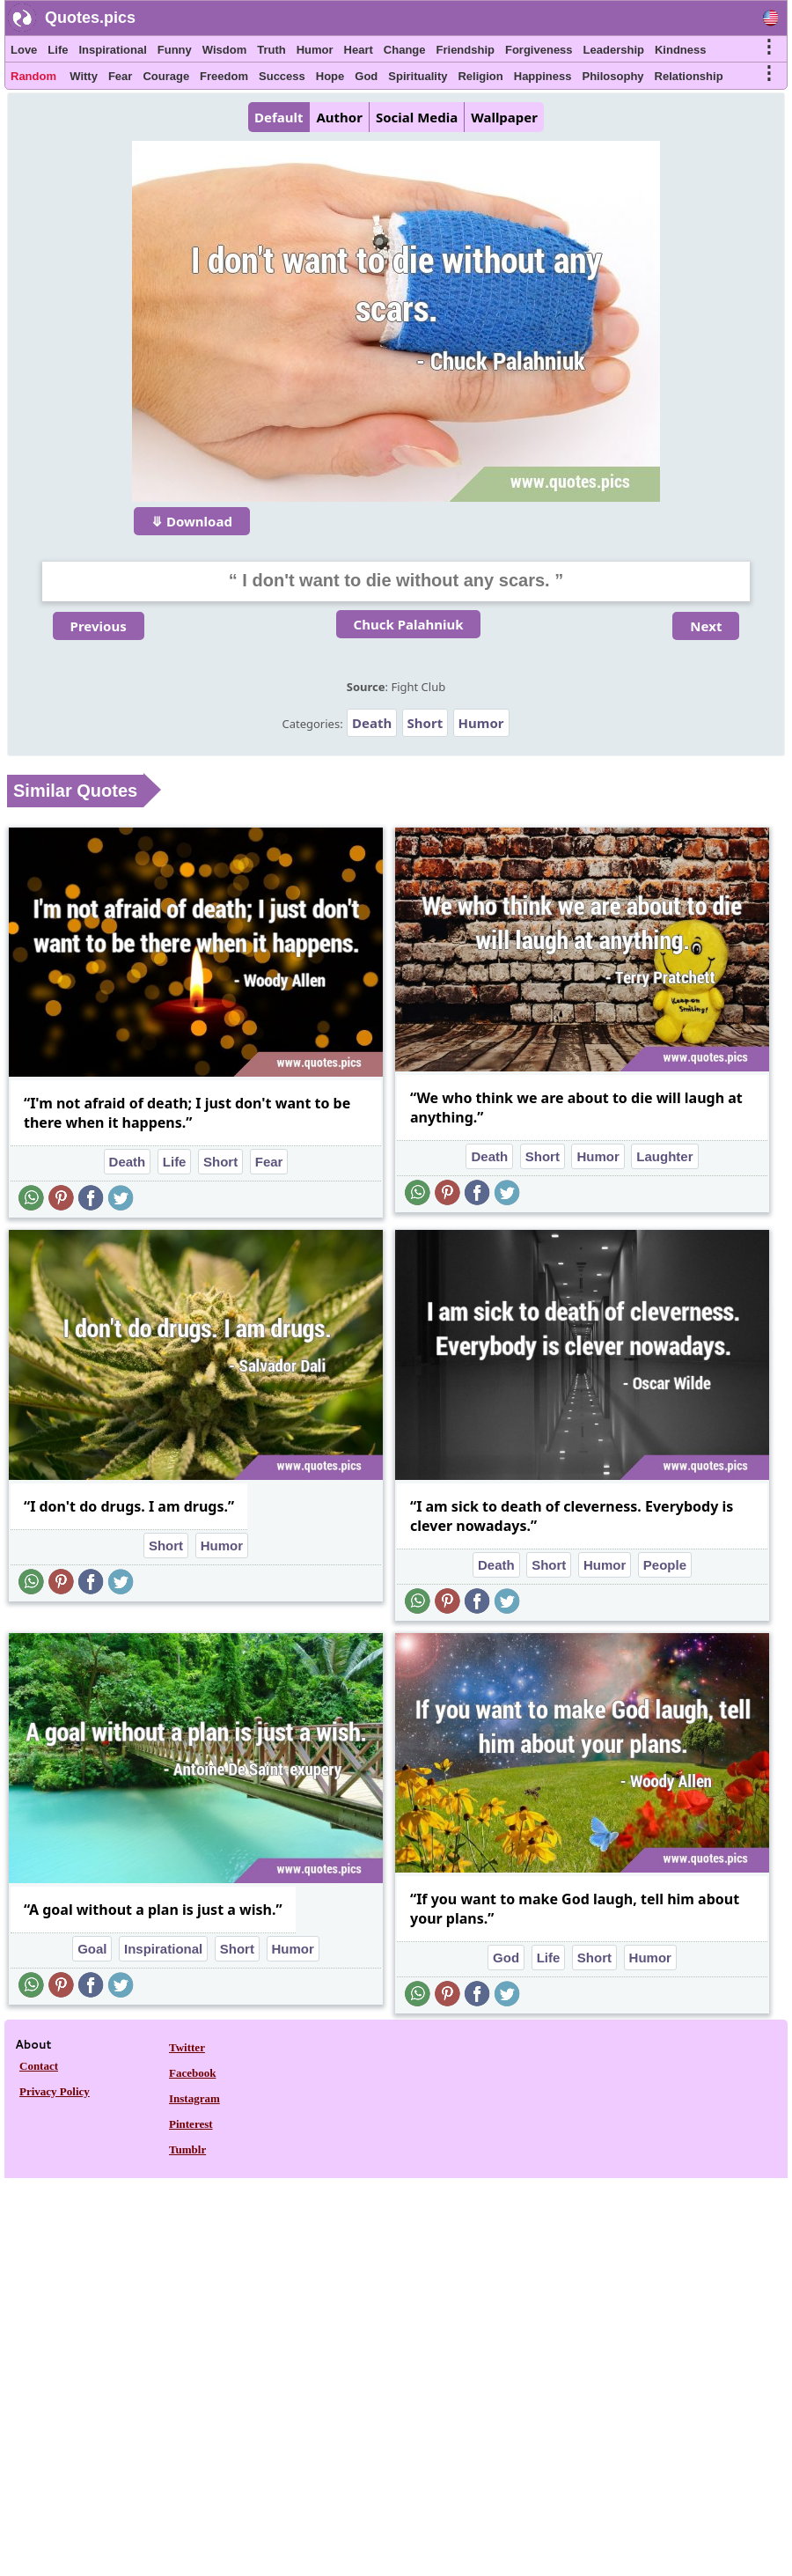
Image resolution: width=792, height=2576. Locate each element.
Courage (166, 76)
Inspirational (112, 49)
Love (24, 49)
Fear (120, 76)
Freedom (224, 76)
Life (58, 49)
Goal (91, 1948)
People (664, 1564)
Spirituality (417, 76)
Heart (358, 49)
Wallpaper (504, 117)
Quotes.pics (90, 17)
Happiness (543, 76)
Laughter (664, 1156)
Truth (271, 49)
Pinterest (191, 2124)
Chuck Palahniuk (409, 624)
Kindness (681, 49)
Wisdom (224, 49)
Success (282, 76)
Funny (175, 49)
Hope (330, 76)
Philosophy (613, 76)
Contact (38, 2065)
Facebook (192, 2072)
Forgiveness (539, 49)
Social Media (417, 117)
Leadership (613, 49)
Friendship (465, 49)
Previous (98, 626)
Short (425, 723)
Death (372, 723)
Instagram (194, 2098)
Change (405, 49)
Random (33, 76)
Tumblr (187, 2149)
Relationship (689, 76)
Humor (315, 49)
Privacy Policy (54, 2091)
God (366, 76)
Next (706, 626)
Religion (480, 76)
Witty (84, 76)
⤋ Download (191, 521)
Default (278, 117)
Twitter (187, 2047)
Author (339, 117)
